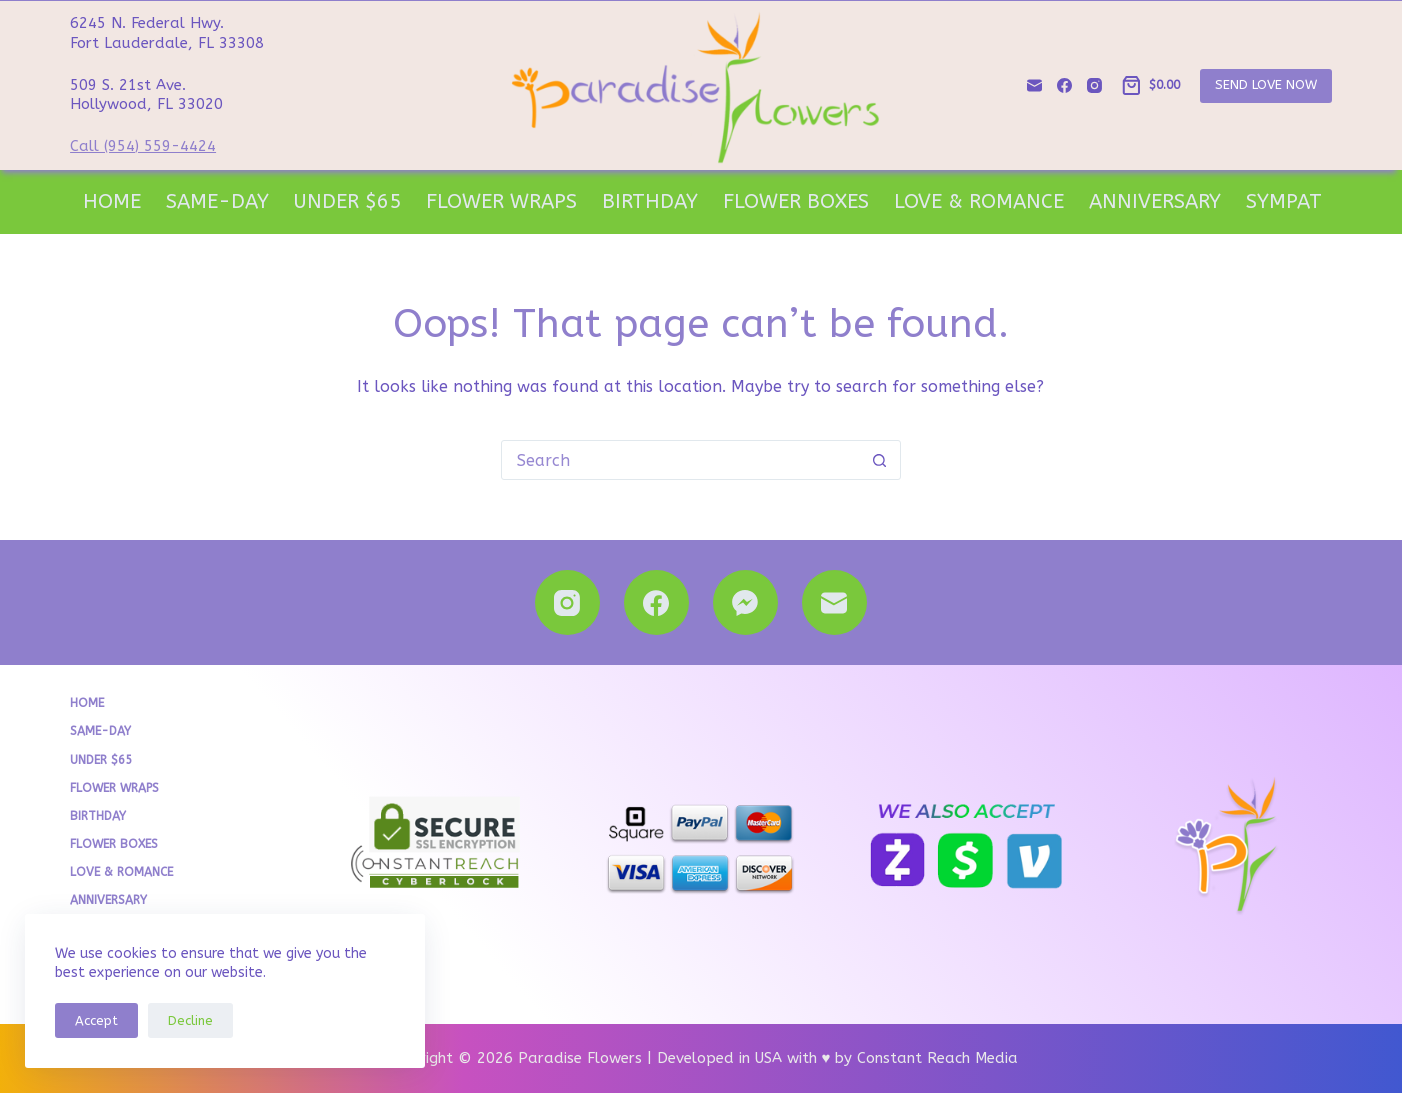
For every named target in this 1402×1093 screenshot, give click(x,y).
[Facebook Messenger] (745, 602)
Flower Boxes (796, 201)
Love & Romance (979, 201)
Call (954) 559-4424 (143, 146)
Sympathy (1297, 201)
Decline (190, 1020)
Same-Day (217, 201)
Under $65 (347, 201)
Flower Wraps (501, 201)
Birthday (650, 201)
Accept (96, 1020)
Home (112, 201)
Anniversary (1155, 201)
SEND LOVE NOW (1266, 84)
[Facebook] (1064, 85)
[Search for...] (681, 460)
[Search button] (880, 460)
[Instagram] (1094, 85)
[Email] (1034, 85)
